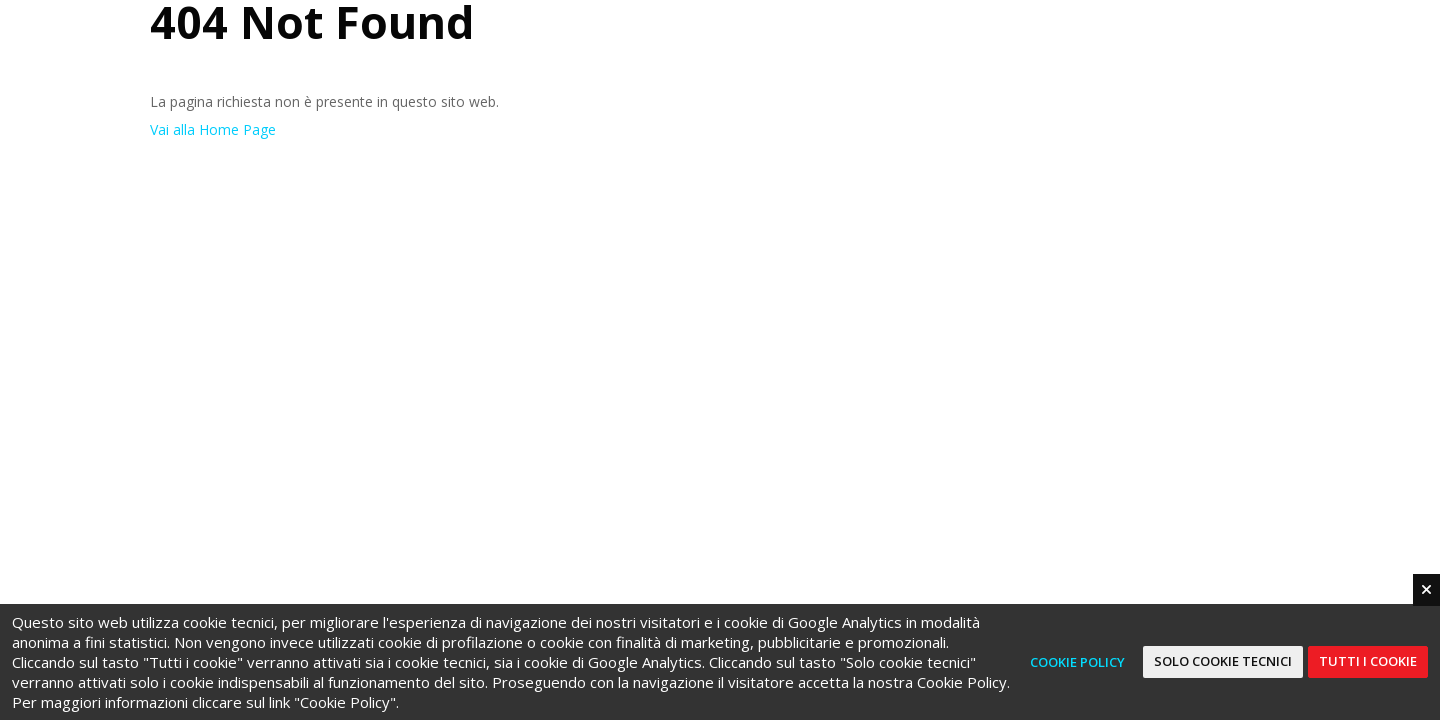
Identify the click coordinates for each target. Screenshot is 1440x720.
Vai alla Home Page (213, 129)
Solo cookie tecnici (1223, 661)
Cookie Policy (1077, 662)
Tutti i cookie (1368, 661)
